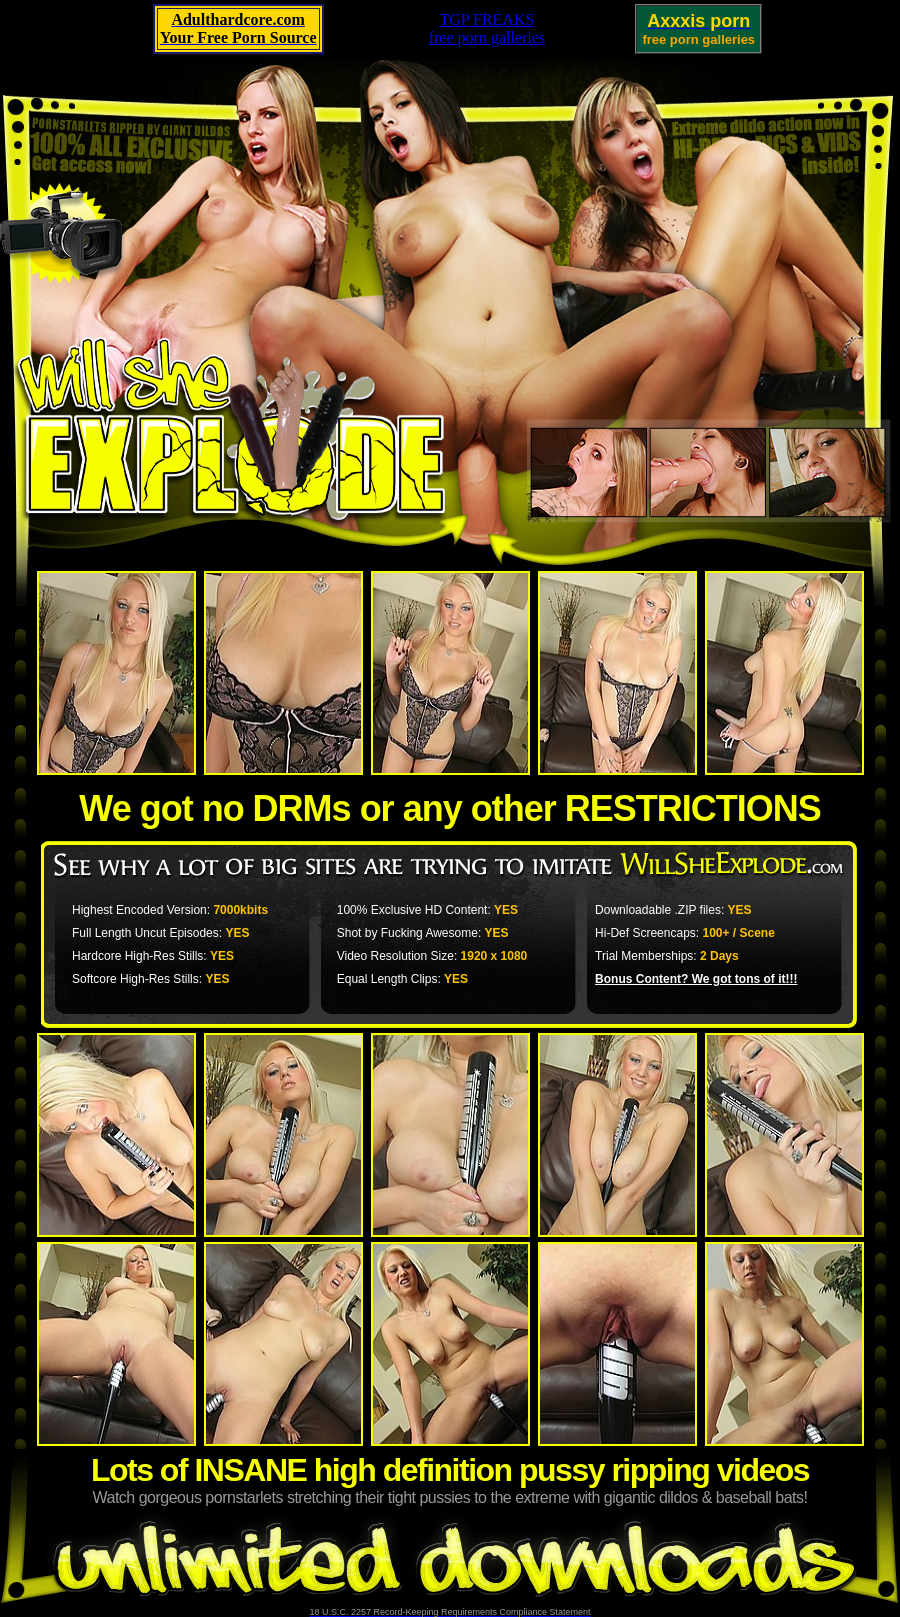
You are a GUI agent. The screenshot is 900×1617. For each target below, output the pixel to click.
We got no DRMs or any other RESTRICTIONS (449, 808)
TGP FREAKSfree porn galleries (487, 28)
